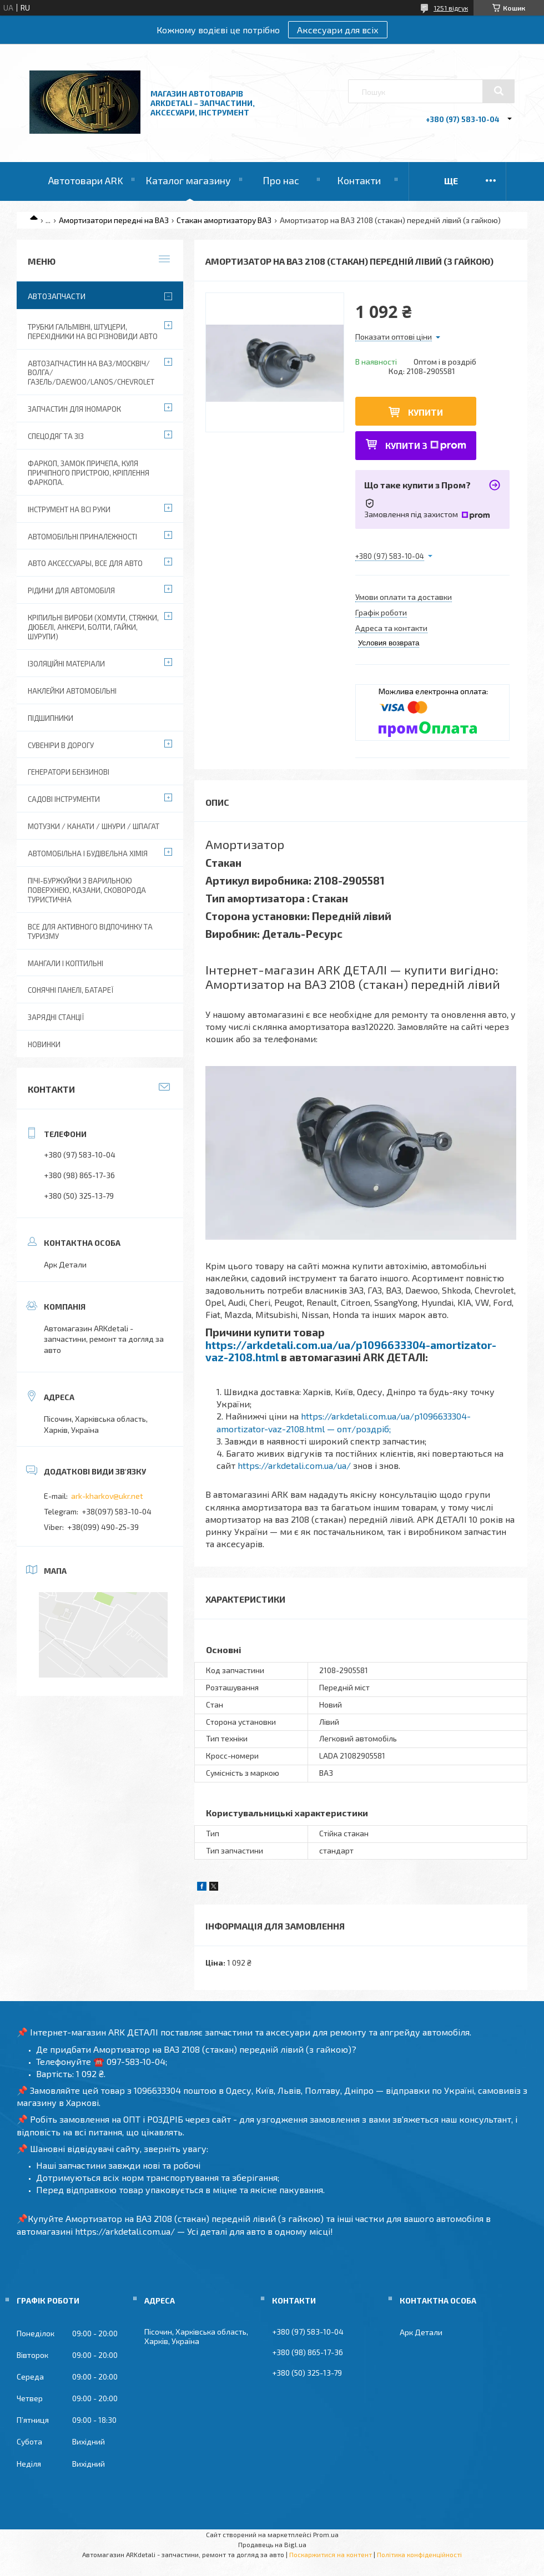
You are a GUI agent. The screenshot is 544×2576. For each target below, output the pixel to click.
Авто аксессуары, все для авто (85, 563)
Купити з (425, 445)
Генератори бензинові (68, 771)
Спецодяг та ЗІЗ (56, 436)
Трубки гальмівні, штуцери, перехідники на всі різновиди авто (93, 331)
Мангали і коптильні (65, 963)
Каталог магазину (188, 180)
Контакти (359, 180)
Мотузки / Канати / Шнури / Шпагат (93, 826)
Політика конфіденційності (419, 2554)
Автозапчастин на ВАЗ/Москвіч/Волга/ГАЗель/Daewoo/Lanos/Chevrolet (91, 373)
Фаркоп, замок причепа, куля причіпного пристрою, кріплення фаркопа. (88, 473)
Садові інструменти (64, 799)
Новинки (44, 1044)
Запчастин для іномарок (74, 409)
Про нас (281, 180)
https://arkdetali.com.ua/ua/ (294, 1465)
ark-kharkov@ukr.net (107, 1496)
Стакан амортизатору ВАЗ (224, 220)
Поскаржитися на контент (330, 2554)
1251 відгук (451, 8)
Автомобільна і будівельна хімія (88, 853)
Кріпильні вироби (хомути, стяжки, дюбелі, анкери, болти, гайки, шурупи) (93, 627)
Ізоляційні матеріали (66, 663)
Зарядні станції (56, 1017)
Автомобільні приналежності (82, 536)
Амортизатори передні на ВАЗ (114, 220)
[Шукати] (498, 91)
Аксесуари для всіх (338, 29)
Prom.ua (326, 2534)
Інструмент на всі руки (69, 509)
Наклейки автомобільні (72, 690)
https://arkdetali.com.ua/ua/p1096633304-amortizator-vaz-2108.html (350, 1350)
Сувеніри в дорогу (61, 745)
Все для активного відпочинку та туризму (90, 931)
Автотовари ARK (85, 180)
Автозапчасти (56, 296)
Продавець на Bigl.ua (272, 2544)
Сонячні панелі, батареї (70, 990)
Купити (425, 412)
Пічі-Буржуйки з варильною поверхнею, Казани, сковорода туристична (87, 890)
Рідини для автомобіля (71, 590)
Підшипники (50, 718)
